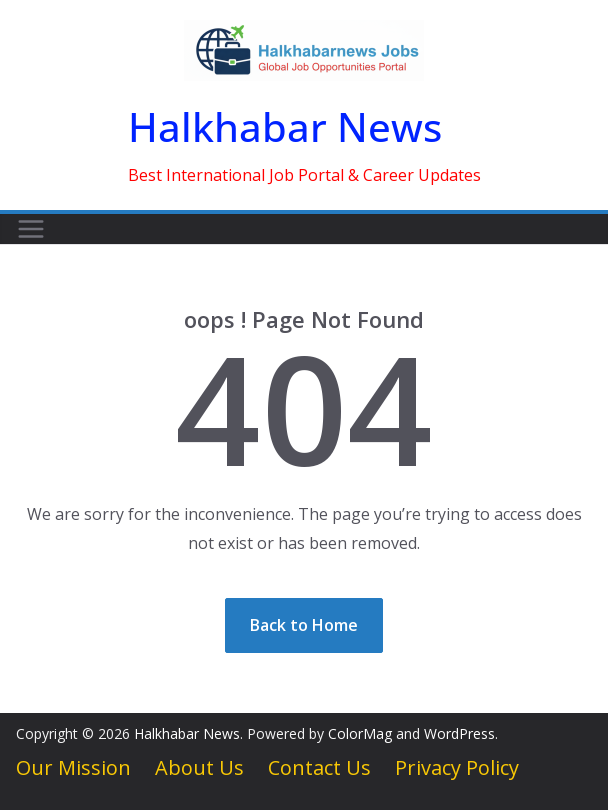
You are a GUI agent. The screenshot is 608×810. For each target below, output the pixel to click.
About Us (199, 767)
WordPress (459, 733)
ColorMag (360, 733)
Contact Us (319, 767)
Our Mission (73, 767)
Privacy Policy (457, 767)
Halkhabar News (285, 126)
